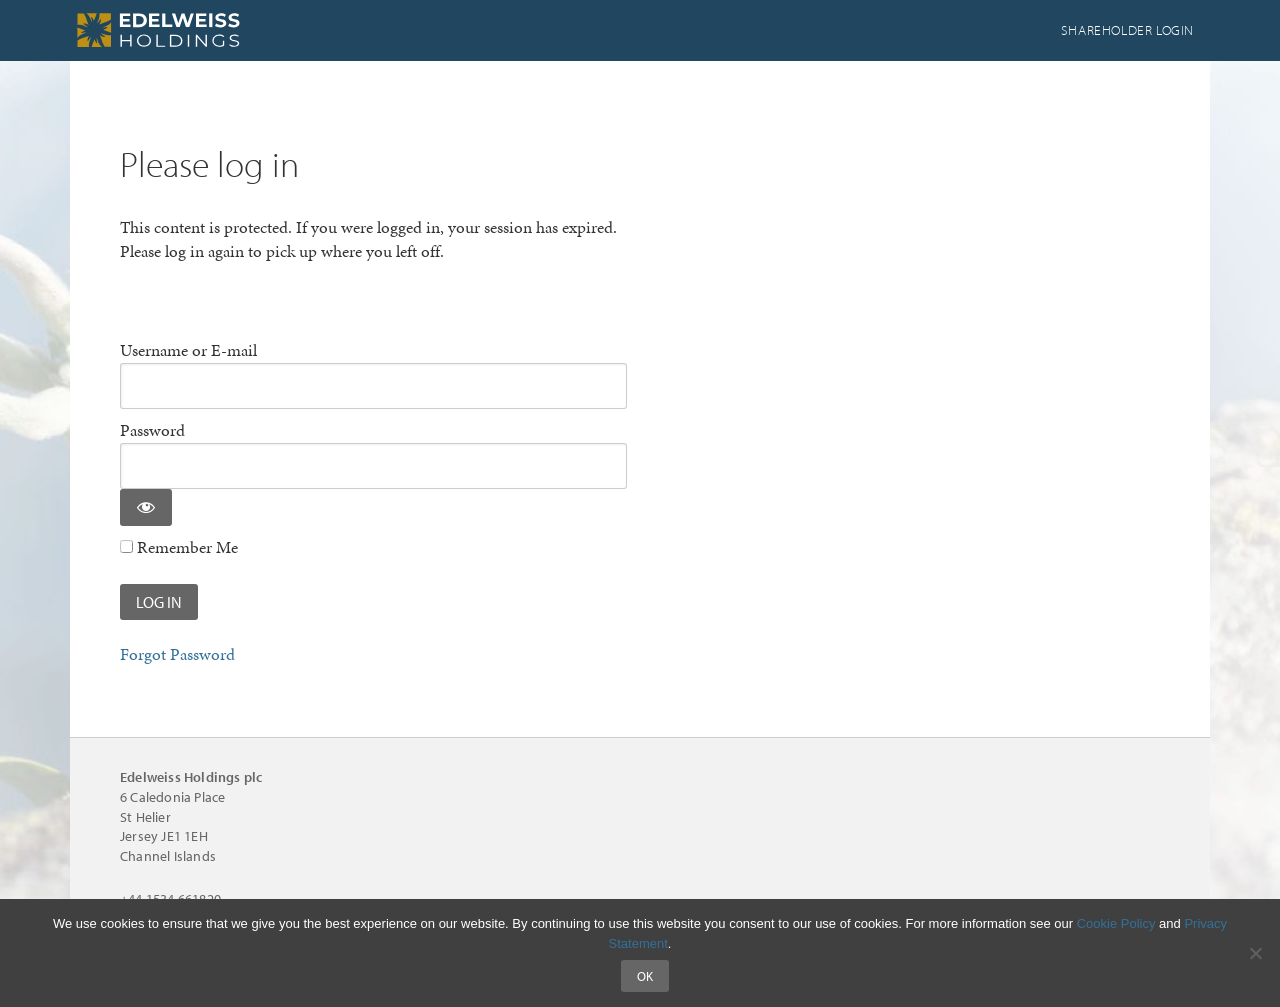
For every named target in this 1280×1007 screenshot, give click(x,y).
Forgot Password (177, 654)
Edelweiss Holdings (220, 30)
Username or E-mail (188, 350)
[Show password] (146, 507)
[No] (1255, 953)
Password (152, 430)
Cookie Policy (1116, 923)
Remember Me (179, 547)
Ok (645, 976)
